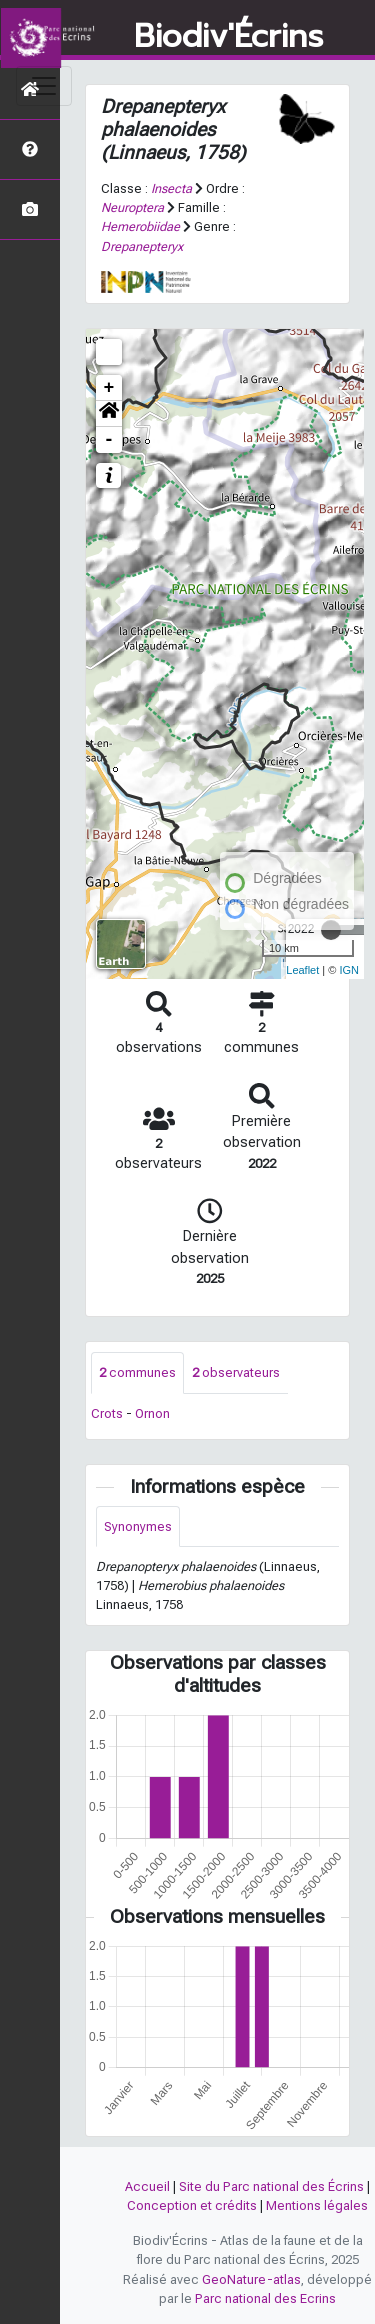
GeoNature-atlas (251, 2279)
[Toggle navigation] (44, 86)
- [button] (109, 440)
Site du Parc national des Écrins (271, 2186)
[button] (109, 414)
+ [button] (109, 388)
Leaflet (302, 970)
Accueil (147, 2186)
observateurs (236, 1372)
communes (137, 1372)
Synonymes (138, 1526)
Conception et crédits (192, 2205)
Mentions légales (317, 2205)
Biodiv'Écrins (228, 37)
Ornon (152, 1413)
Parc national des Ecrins (265, 2298)
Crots (107, 1413)
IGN (349, 970)
